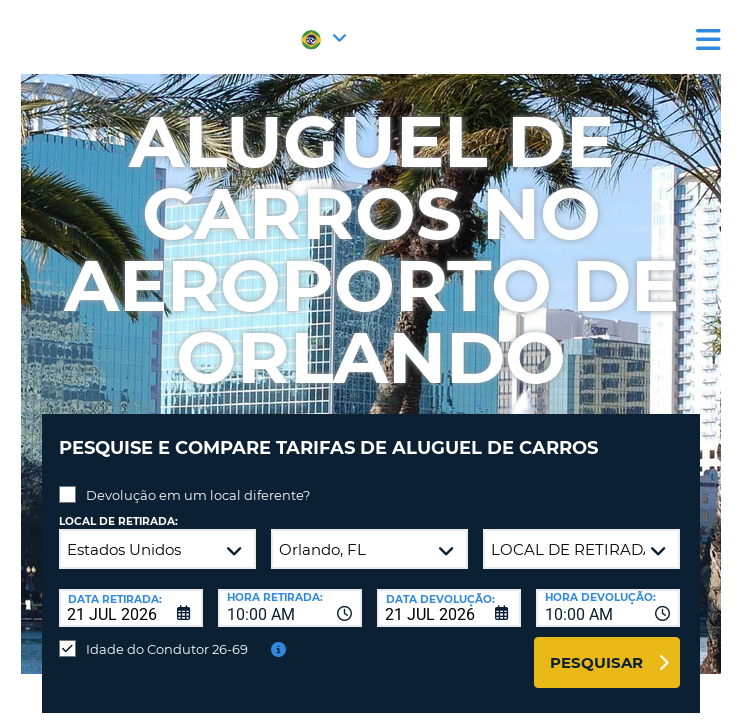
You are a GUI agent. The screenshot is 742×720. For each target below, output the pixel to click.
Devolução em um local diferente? (198, 495)
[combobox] (290, 608)
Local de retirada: (118, 521)
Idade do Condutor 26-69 (167, 649)
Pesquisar (596, 662)
